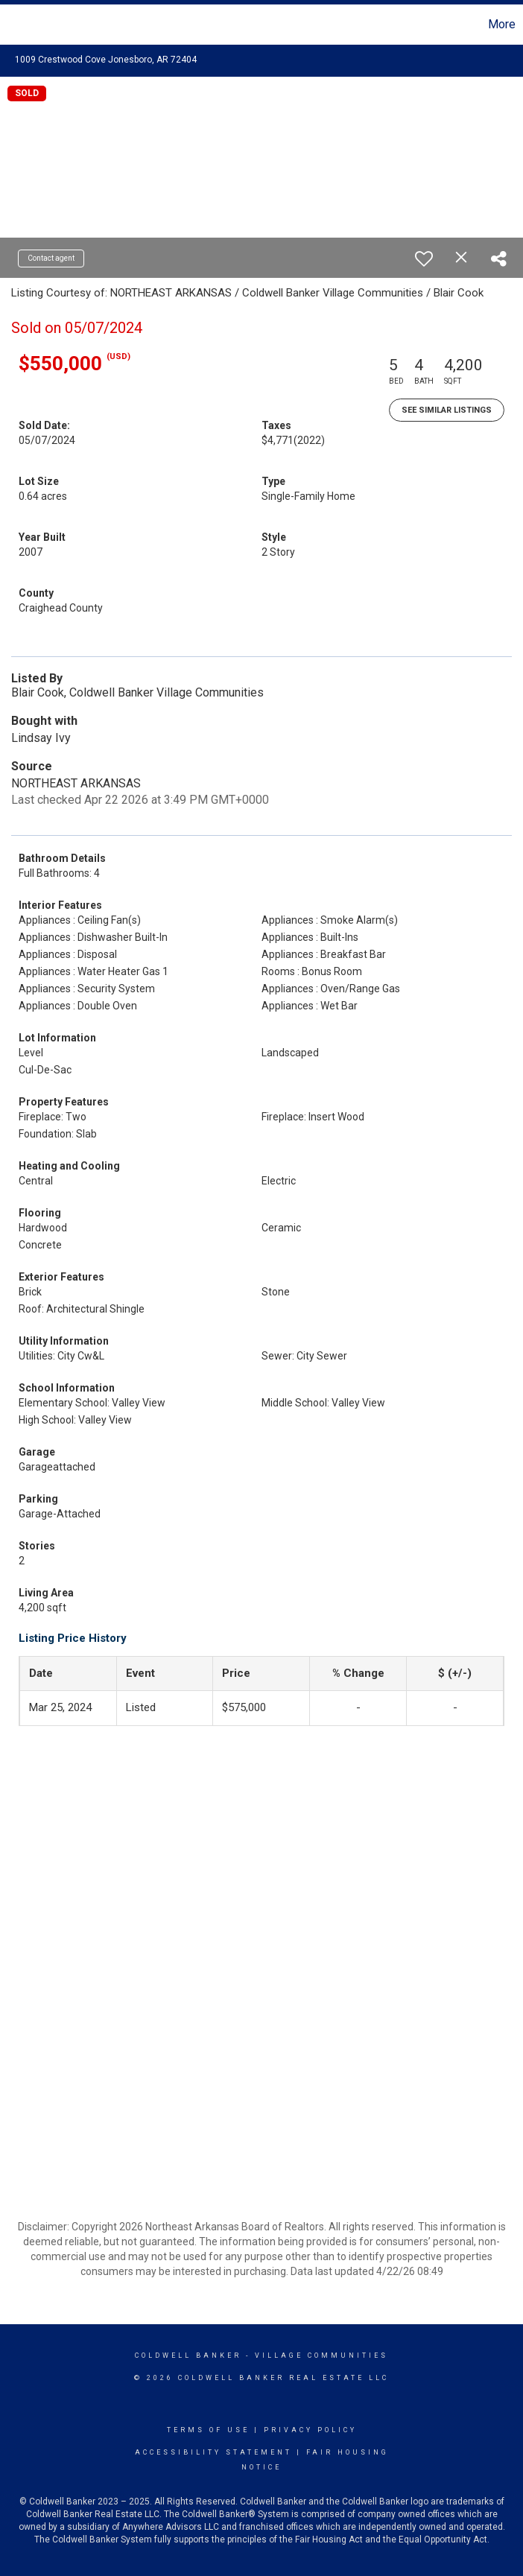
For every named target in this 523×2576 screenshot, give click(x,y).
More (502, 24)
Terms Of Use (208, 2430)
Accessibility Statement (213, 2452)
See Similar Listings (447, 410)
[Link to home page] (19, 24)
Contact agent (51, 258)
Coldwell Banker (188, 2355)
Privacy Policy (310, 2430)
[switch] (424, 258)
